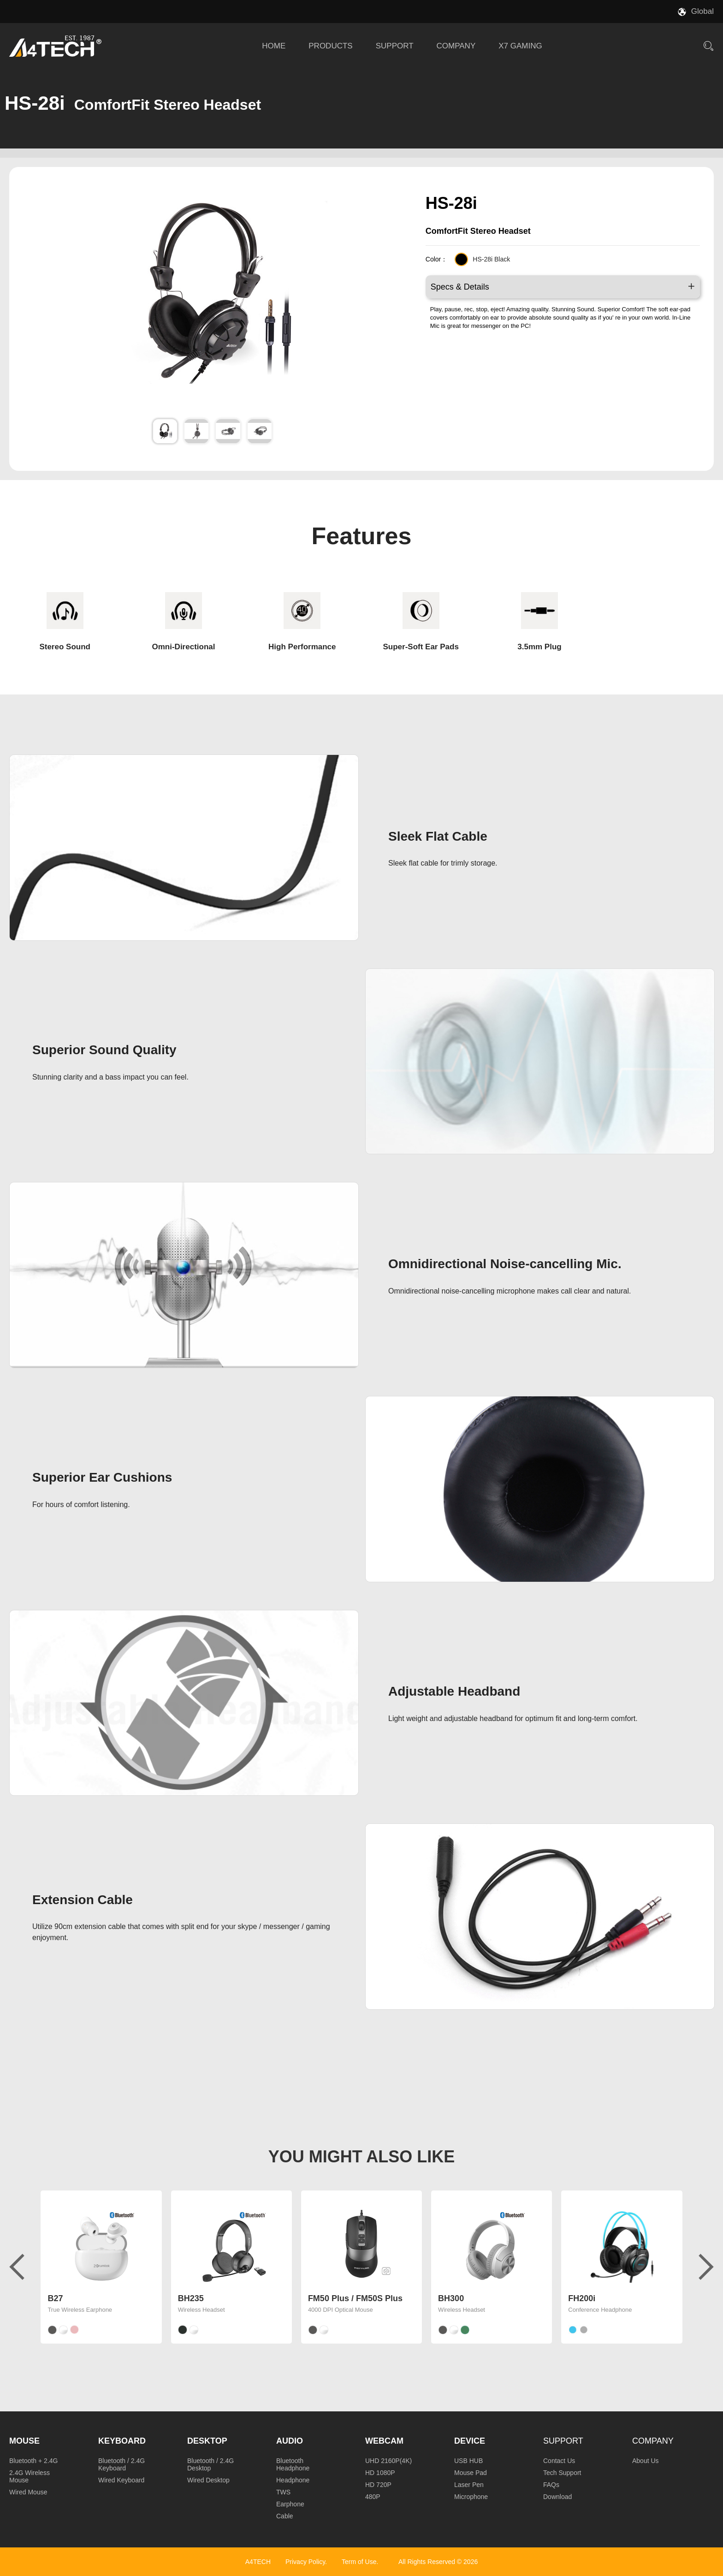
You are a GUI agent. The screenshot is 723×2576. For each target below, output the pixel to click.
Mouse (24, 2440)
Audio (289, 2440)
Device (469, 2440)
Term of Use (359, 2561)
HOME (273, 46)
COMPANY (456, 46)
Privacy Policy (305, 2561)
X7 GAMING (520, 46)
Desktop (207, 2440)
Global (702, 11)
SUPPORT (395, 46)
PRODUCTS (330, 46)
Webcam (384, 2440)
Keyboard (122, 2440)
